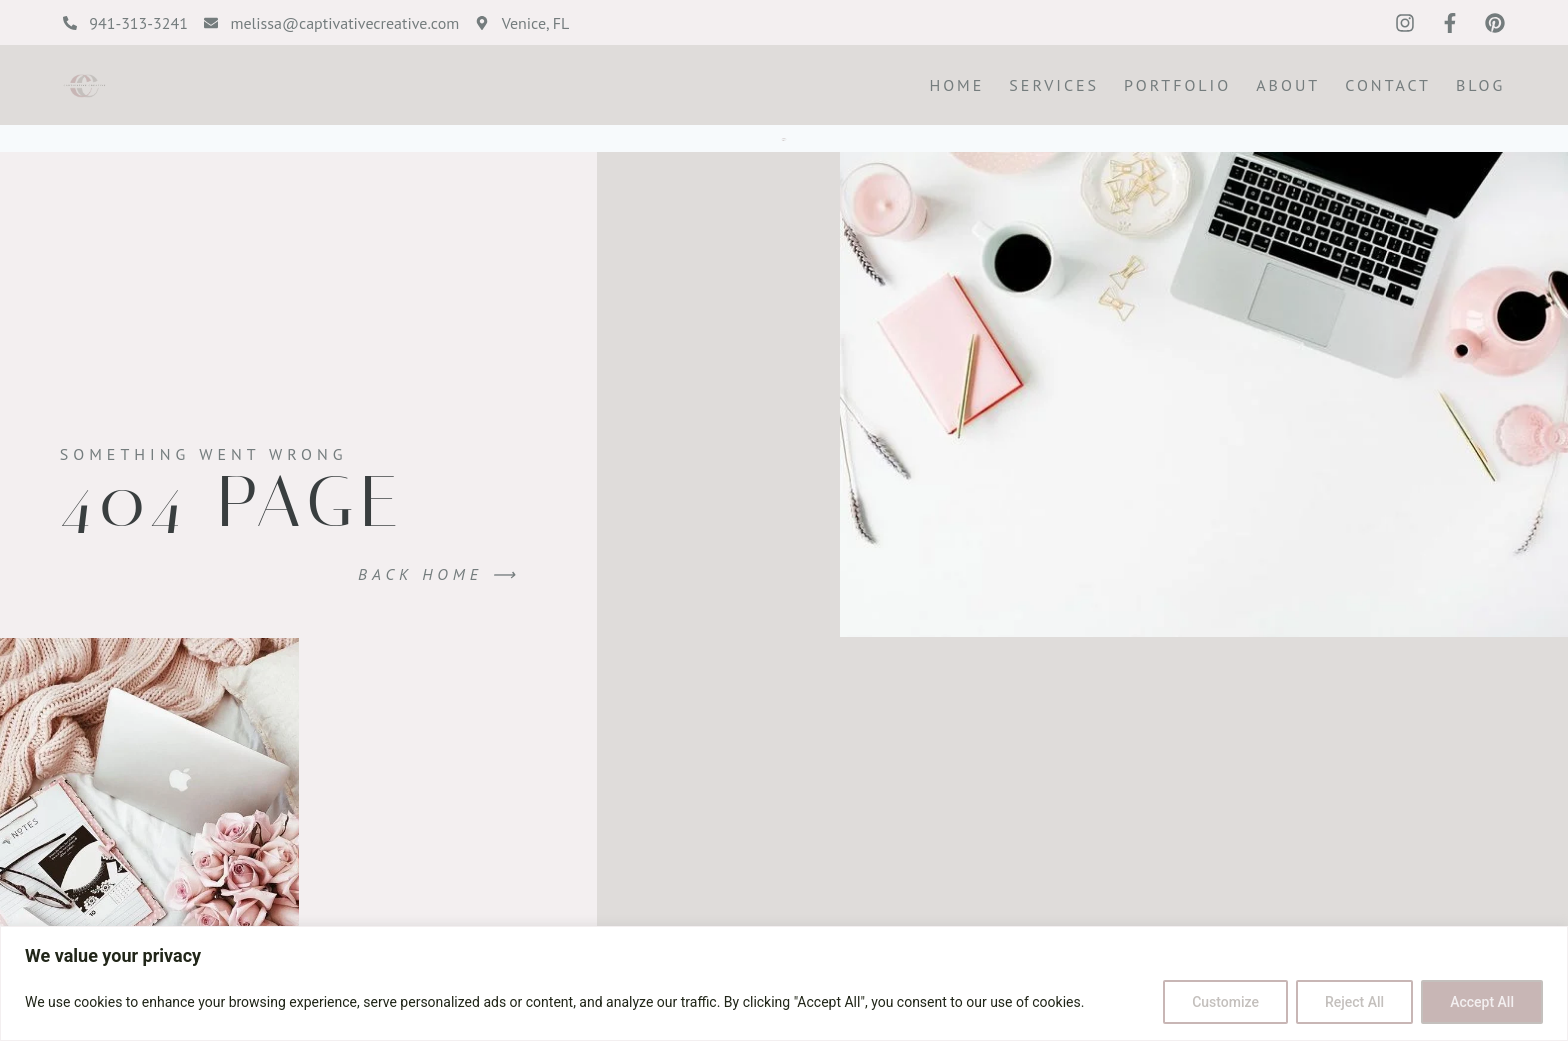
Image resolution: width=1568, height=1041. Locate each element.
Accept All (1482, 1002)
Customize (1225, 1002)
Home (956, 85)
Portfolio (1177, 85)
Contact (1388, 85)
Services (1054, 85)
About (1288, 85)
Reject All (1354, 1002)
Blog (1480, 85)
